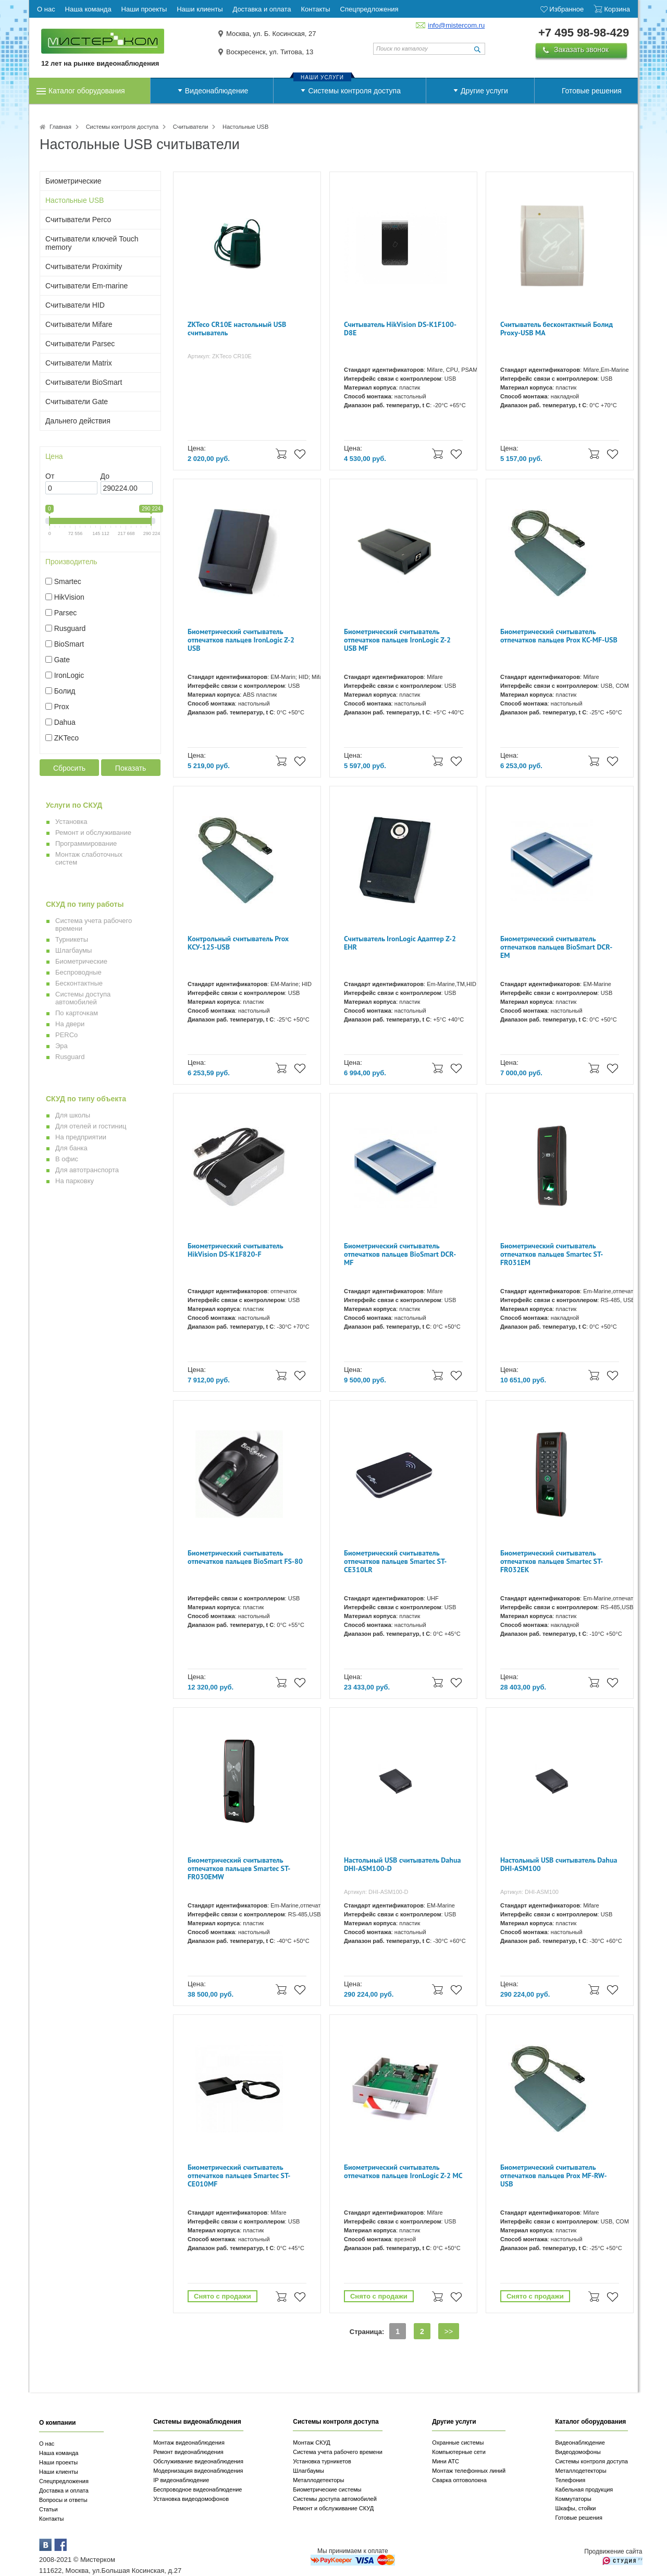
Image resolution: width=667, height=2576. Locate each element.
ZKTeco (66, 738)
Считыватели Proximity (83, 266)
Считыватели (190, 127)
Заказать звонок (581, 49)
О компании (57, 2422)
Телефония (570, 2480)
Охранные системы (458, 2442)
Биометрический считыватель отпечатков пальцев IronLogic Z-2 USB (241, 640)
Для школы (72, 1115)
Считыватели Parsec (80, 343)
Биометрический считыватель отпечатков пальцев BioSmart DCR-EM (556, 947)
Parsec (65, 613)
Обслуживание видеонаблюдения (198, 2461)
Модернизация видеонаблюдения (198, 2471)
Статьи (48, 2509)
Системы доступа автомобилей (82, 998)
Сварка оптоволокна (459, 2480)
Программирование (86, 843)
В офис (66, 1159)
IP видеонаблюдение (181, 2480)
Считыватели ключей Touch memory (92, 243)
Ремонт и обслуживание (93, 832)
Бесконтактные (79, 983)
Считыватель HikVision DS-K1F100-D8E (400, 328)
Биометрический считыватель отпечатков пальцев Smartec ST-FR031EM (551, 1254)
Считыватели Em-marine (86, 286)
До (105, 476)
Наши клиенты (58, 2472)
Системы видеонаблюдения (197, 2421)
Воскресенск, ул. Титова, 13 (269, 52)
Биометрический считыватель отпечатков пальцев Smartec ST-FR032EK (551, 1561)
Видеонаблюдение (216, 91)
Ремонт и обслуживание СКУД (333, 2508)
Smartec (67, 581)
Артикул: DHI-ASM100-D (376, 1892)
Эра (61, 1046)
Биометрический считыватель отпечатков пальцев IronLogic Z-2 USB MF (397, 640)
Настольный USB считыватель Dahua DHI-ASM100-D (402, 1864)
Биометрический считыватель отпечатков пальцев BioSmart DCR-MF (400, 1254)
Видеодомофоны (577, 2452)
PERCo (66, 1035)
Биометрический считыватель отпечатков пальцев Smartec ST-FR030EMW (239, 1868)
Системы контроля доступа (354, 91)
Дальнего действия (77, 421)
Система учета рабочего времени (337, 2452)
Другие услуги (484, 91)
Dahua (65, 722)
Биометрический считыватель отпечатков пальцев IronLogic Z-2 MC (403, 2171)
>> (448, 2331)
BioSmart (69, 644)
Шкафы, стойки (575, 2508)
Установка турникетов (322, 2461)
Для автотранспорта (87, 1170)
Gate (62, 659)
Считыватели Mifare (79, 324)
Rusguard (70, 628)
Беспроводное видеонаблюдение (197, 2489)
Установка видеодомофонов (191, 2499)
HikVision (69, 597)
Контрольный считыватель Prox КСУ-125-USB (238, 943)
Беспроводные (78, 972)
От (49, 476)
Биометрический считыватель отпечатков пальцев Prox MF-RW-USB (553, 2176)
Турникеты (71, 939)
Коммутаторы (573, 2499)
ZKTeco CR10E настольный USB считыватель (237, 328)
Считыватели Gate (76, 401)
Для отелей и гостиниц (90, 1126)
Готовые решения (592, 91)
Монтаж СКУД (311, 2442)
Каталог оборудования (86, 91)
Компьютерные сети (459, 2452)
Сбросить (69, 768)
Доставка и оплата (64, 2490)
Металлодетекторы (318, 2480)
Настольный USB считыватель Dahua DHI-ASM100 (558, 1864)
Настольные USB (74, 200)
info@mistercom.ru (456, 25)
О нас (46, 2443)
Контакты (51, 2519)
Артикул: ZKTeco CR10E (220, 356)
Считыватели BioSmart (83, 382)
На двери (69, 1024)
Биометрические (73, 181)
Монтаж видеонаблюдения (189, 2442)
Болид (65, 691)
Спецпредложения (64, 2481)
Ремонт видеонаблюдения (188, 2452)
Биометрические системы (327, 2489)
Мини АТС (445, 2461)
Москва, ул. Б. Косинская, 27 (271, 34)
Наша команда (58, 2453)
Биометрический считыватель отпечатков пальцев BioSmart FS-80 (245, 1557)
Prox (61, 706)
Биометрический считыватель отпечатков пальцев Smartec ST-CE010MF (239, 2176)
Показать (130, 768)
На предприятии (80, 1137)
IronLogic (69, 675)
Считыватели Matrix (78, 363)
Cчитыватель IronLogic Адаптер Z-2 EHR (400, 943)
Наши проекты (58, 2462)
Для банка (71, 1148)
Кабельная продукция (584, 2489)
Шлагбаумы (73, 950)
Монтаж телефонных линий (468, 2471)
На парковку (74, 1181)
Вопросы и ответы (63, 2500)
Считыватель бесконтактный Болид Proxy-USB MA (556, 328)
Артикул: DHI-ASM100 (529, 1892)
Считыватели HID (75, 305)
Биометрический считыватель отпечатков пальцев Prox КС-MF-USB (558, 636)
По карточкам (76, 1013)
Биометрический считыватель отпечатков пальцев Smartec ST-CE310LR (395, 1561)
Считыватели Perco (78, 219)
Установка (71, 821)
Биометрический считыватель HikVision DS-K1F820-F (235, 1250)
